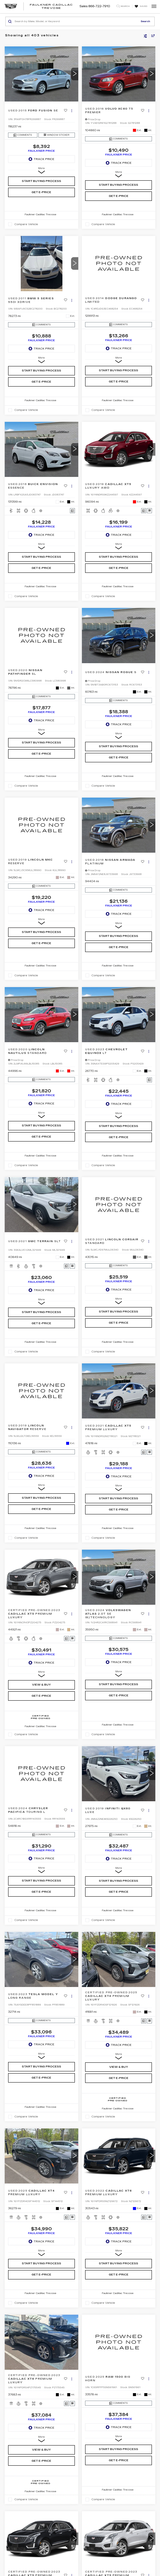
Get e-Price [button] (41, 192)
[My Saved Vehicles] (140, 6)
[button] (74, 74)
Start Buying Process (41, 181)
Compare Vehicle (26, 224)
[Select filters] (145, 35)
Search (145, 21)
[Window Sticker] (56, 135)
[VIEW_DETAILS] (118, 263)
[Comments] (22, 135)
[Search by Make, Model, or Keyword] (76, 21)
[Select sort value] (152, 35)
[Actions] (72, 111)
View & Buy (41, 1685)
